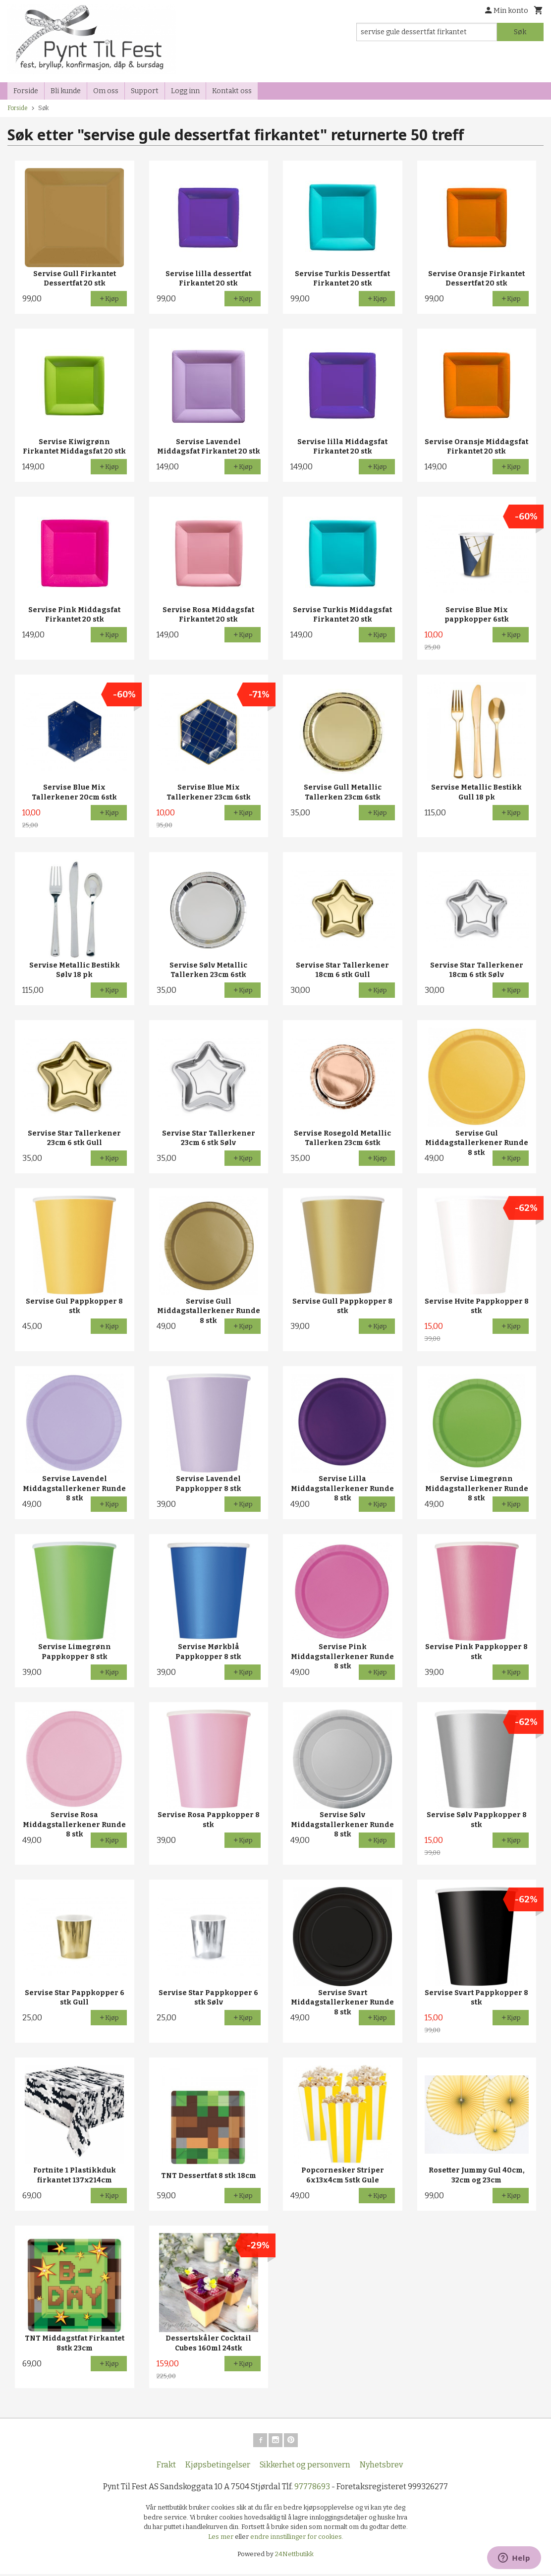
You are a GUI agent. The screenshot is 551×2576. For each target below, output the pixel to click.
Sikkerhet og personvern (305, 2466)
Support (145, 91)
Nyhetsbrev (381, 2466)
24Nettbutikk (294, 2556)
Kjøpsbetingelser (217, 2466)
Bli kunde (66, 91)
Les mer (221, 2538)
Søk (520, 32)
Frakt (166, 2466)
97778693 (312, 2488)
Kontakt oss (232, 91)
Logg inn (185, 91)
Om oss (105, 91)
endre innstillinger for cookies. (296, 2538)
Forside (25, 91)
